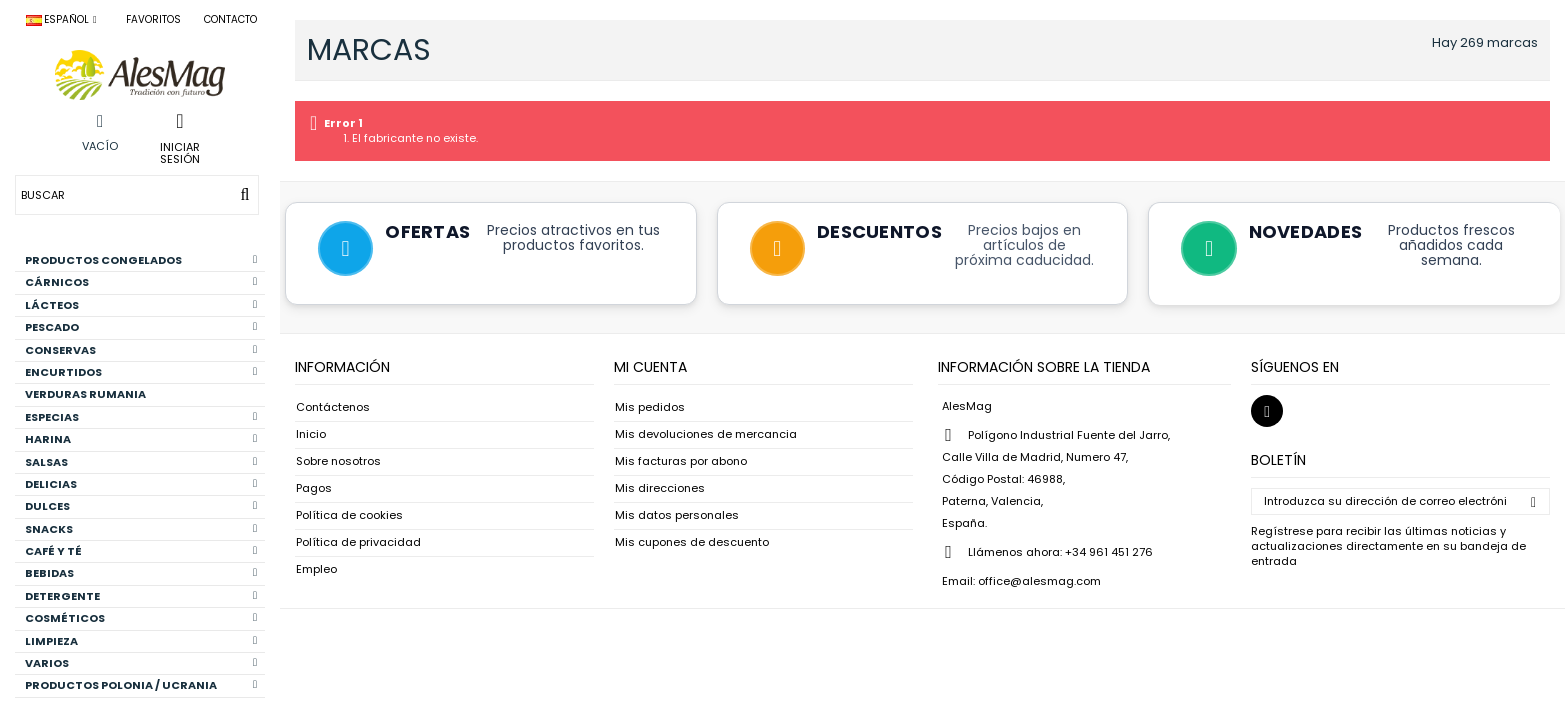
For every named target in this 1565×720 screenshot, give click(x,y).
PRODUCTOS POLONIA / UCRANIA (141, 685)
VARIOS (141, 663)
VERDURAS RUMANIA (85, 394)
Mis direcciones (660, 489)
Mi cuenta (650, 368)
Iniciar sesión (180, 152)
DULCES (141, 506)
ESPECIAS (141, 417)
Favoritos (153, 19)
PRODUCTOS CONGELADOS (141, 260)
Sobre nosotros (338, 462)
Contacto (230, 19)
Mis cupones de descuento (692, 543)
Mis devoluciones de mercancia (706, 435)
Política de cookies (349, 516)
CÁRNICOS (141, 282)
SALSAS (141, 462)
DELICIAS (141, 484)
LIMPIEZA (141, 641)
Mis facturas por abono (681, 462)
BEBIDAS (141, 573)
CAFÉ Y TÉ (141, 551)
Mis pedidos (650, 408)
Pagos (314, 489)
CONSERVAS (141, 350)
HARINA (141, 439)
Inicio (311, 435)
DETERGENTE (141, 596)
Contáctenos (333, 408)
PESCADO (141, 327)
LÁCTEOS (141, 305)
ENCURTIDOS (141, 372)
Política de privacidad (358, 543)
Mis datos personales (677, 516)
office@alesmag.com (1039, 582)
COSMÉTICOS (141, 618)
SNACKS (141, 529)
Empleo (316, 570)
